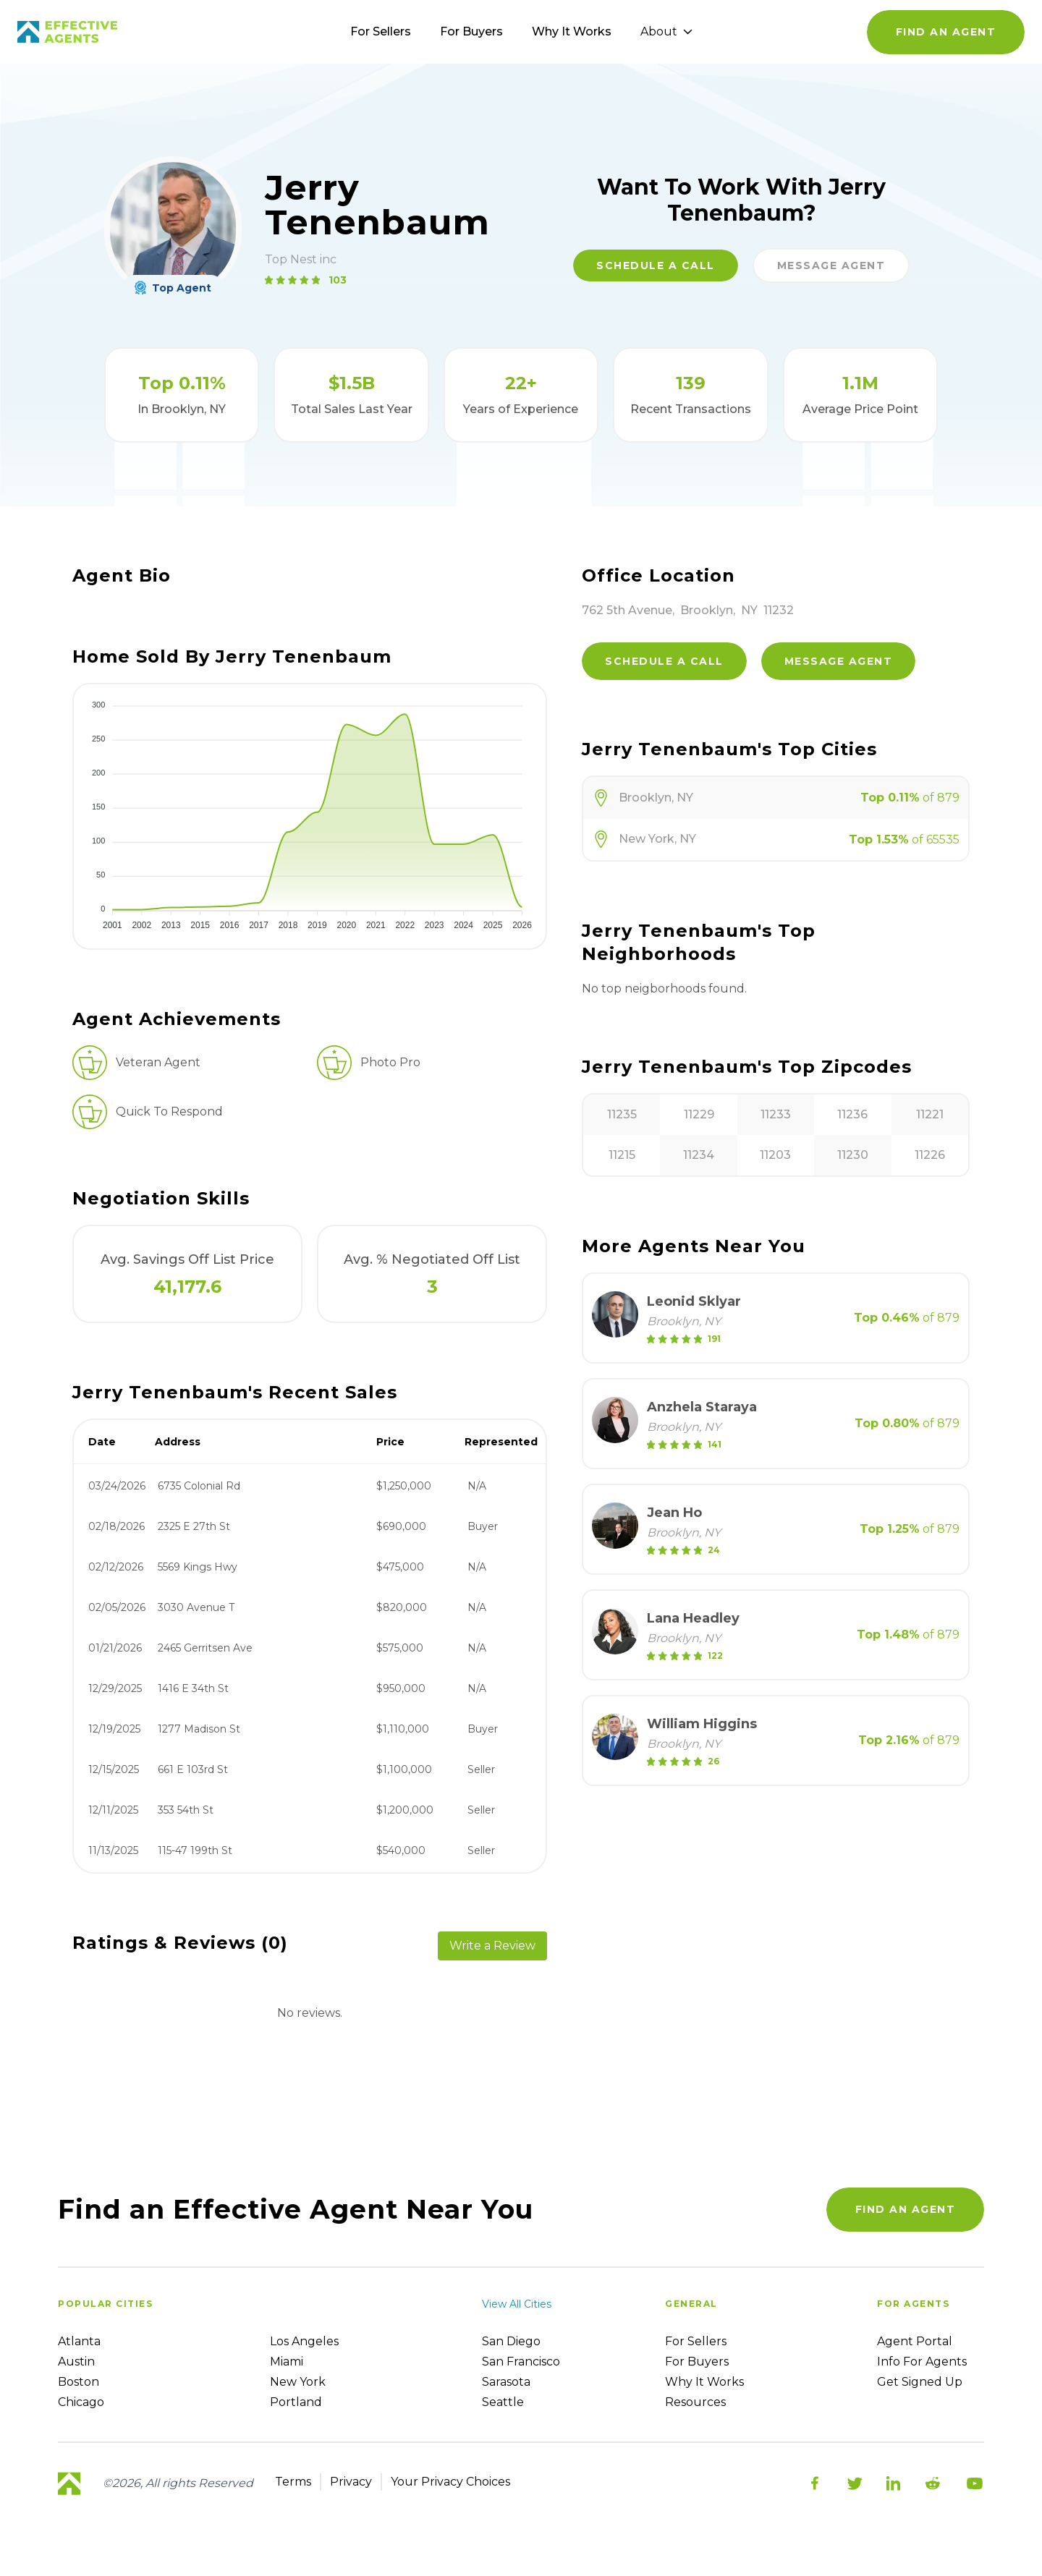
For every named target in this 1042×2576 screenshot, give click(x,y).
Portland (296, 2402)
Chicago (81, 2402)
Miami (286, 2361)
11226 (930, 1155)
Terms (293, 2481)
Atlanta (79, 2341)
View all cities (516, 2304)
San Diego (511, 2341)
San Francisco (521, 2361)
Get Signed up (919, 2382)
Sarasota (506, 2382)
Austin (76, 2361)
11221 (930, 1114)
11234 (698, 1155)
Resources (695, 2402)
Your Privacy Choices (450, 2481)
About (666, 31)
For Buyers (471, 31)
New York (298, 2382)
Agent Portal (914, 2341)
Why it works (704, 2382)
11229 (699, 1114)
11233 (776, 1114)
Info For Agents (922, 2361)
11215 (622, 1155)
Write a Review (492, 1945)
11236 (852, 1114)
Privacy (351, 2481)
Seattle (503, 2402)
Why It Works (571, 31)
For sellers (696, 2341)
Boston (78, 2382)
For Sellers (380, 31)
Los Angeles (304, 2341)
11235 (622, 1114)
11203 (775, 1155)
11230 (852, 1155)
